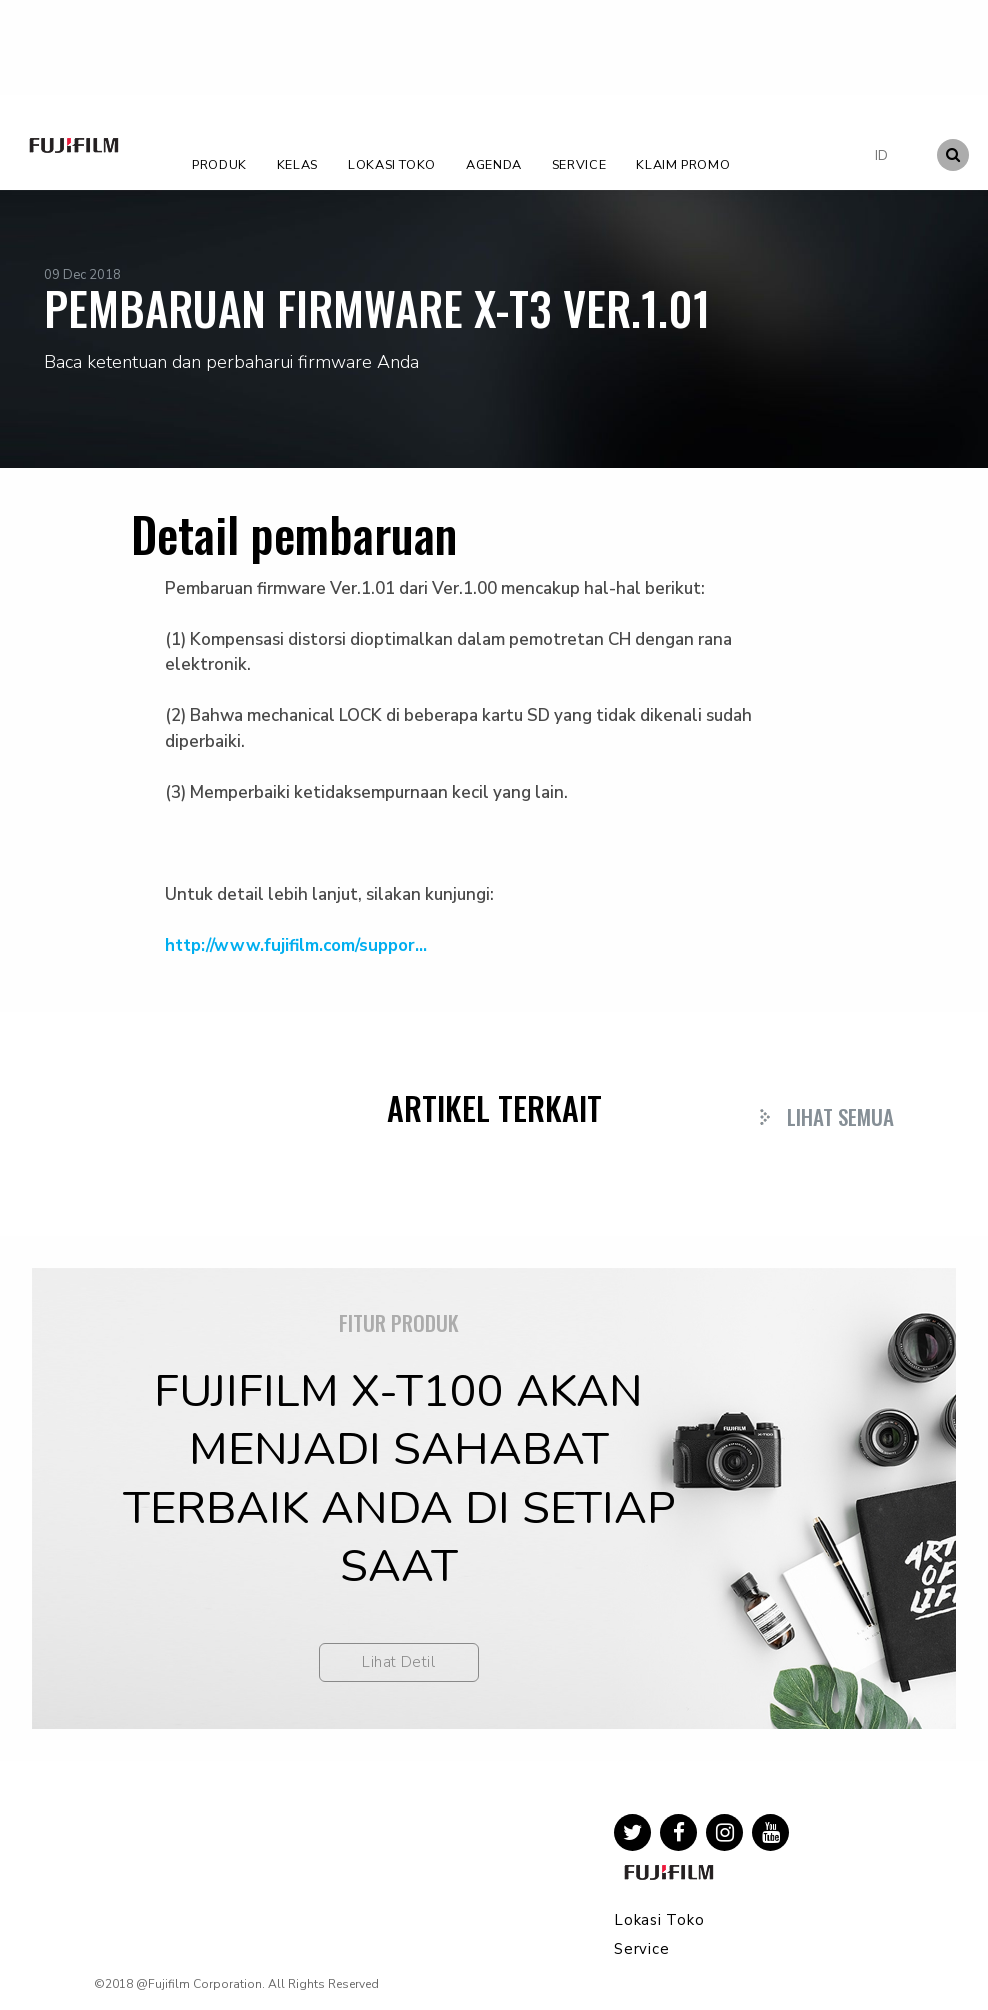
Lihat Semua (840, 1116)
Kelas (297, 164)
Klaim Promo (683, 164)
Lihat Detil (398, 1662)
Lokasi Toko (392, 164)
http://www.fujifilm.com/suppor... (296, 945)
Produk (219, 164)
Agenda (494, 164)
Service (579, 164)
